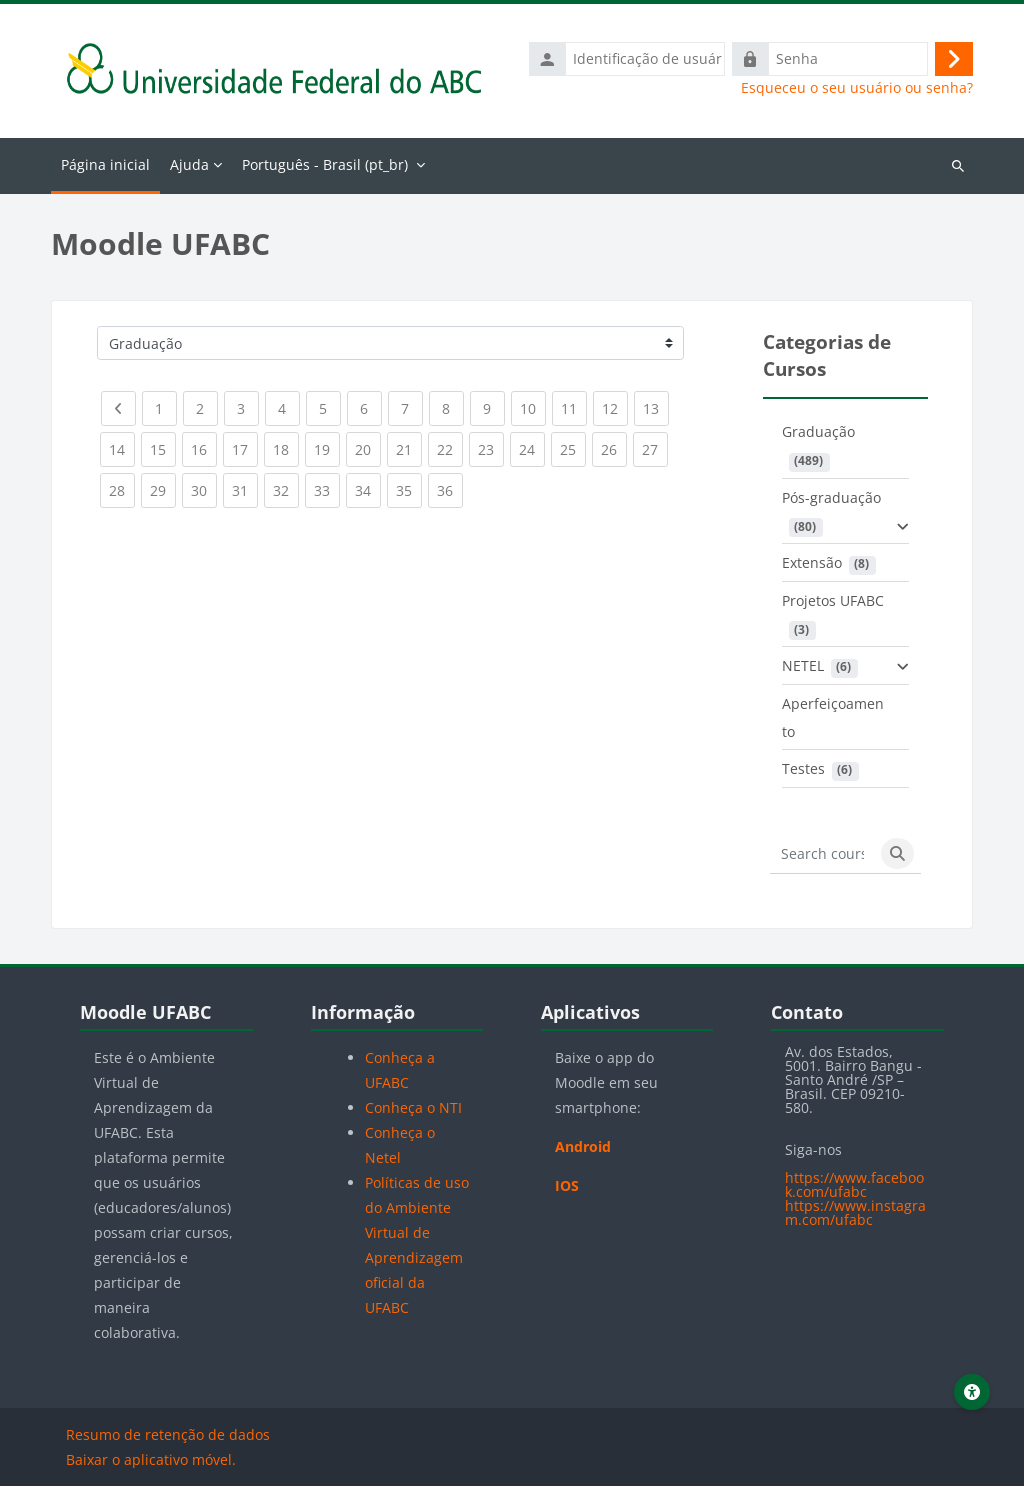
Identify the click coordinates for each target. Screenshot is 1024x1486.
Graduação (818, 431)
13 (656, 404)
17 (245, 445)
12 (615, 404)
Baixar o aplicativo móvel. (151, 1459)
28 (122, 486)
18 (286, 445)
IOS (567, 1185)
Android (583, 1146)
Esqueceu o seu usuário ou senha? (857, 88)
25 (573, 445)
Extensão (812, 562)
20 (368, 445)
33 (327, 486)
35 (409, 486)
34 (368, 486)
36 (450, 486)
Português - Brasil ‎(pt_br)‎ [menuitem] (325, 164)
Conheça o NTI (413, 1107)
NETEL (803, 665)
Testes (803, 768)
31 (245, 486)
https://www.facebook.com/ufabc (854, 1184)
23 (491, 445)
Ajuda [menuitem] (189, 164)
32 (286, 486)
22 (450, 445)
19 (327, 445)
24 (532, 445)
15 (163, 445)
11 (574, 404)
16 (204, 445)
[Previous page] (118, 408)
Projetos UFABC (833, 600)
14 (122, 445)
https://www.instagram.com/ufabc (855, 1212)
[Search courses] (822, 854)
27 (655, 445)
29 (163, 486)
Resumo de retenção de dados (168, 1434)
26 (614, 445)
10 (533, 404)
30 (204, 486)
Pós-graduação (831, 497)
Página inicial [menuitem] (105, 164)
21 (409, 445)
